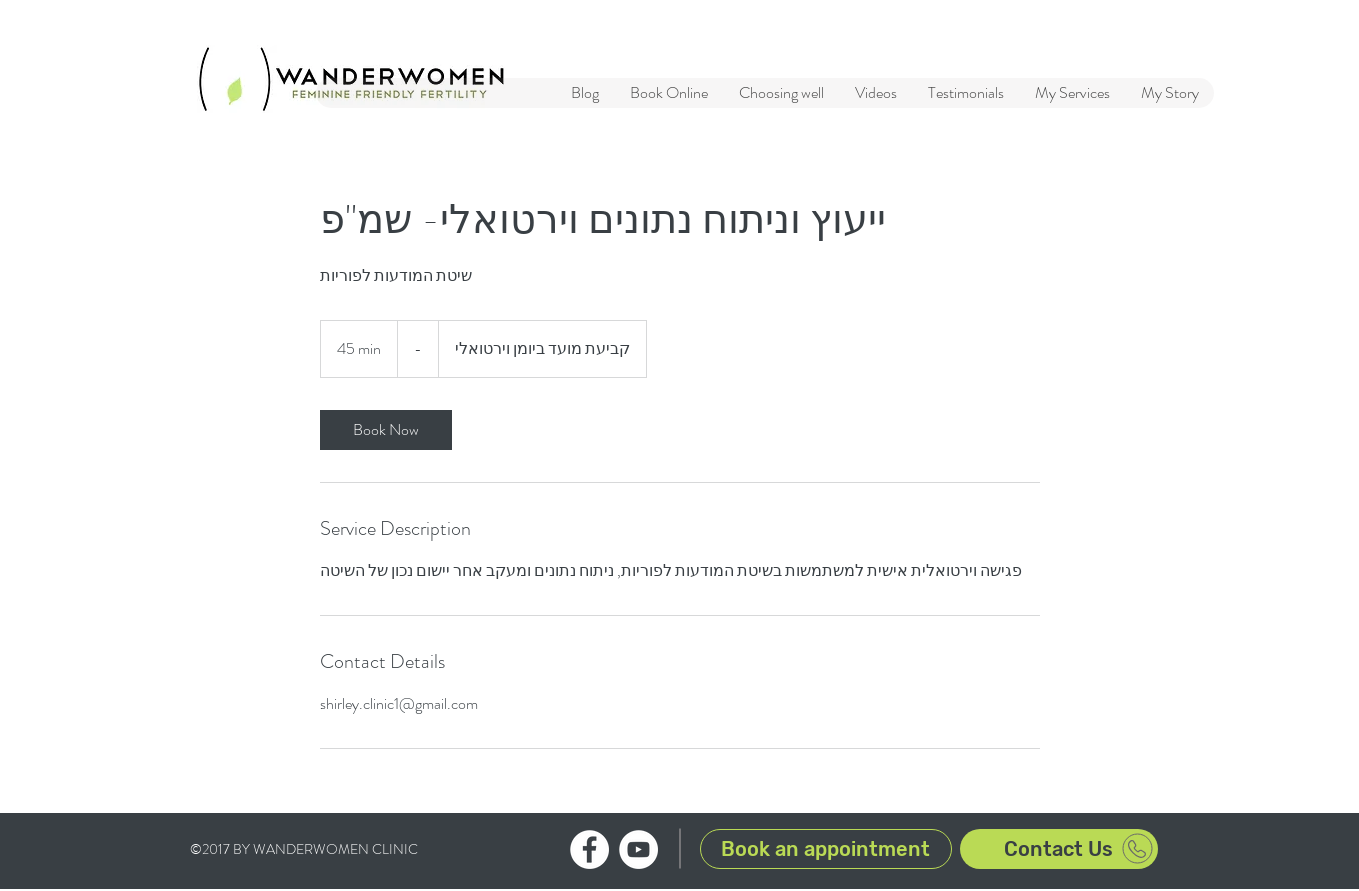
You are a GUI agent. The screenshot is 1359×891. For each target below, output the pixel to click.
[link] (386, 430)
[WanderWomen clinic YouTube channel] (638, 849)
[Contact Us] (1059, 849)
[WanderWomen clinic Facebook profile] (589, 849)
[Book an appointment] (826, 849)
